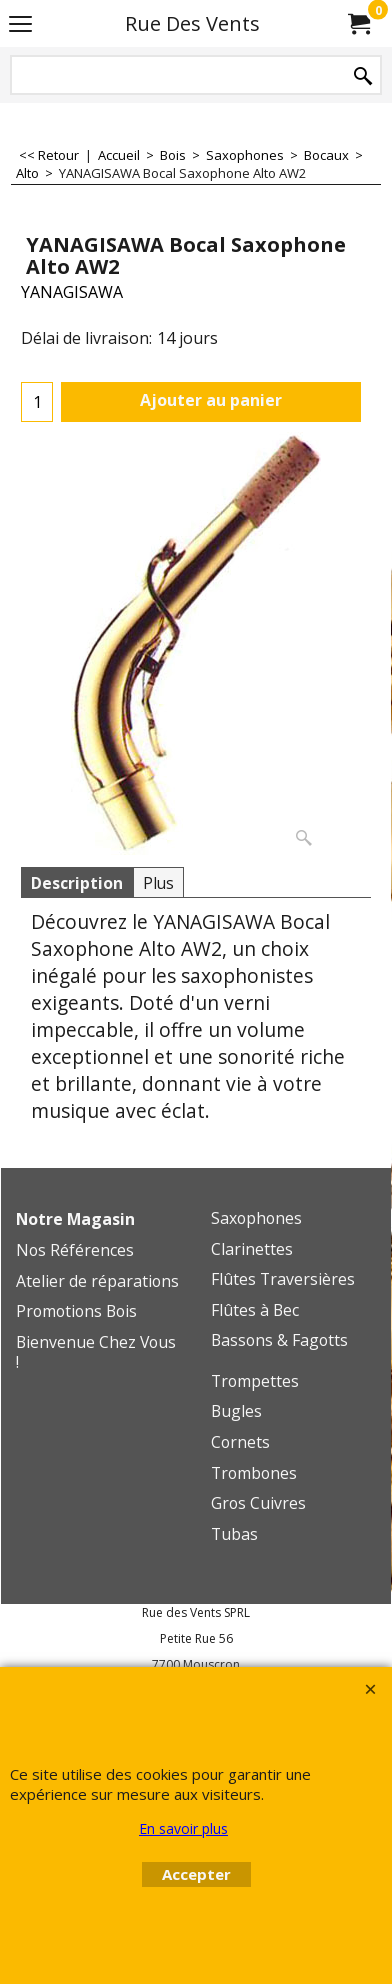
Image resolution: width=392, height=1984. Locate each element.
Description (77, 883)
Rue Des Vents (192, 23)
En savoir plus (183, 1828)
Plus (158, 883)
